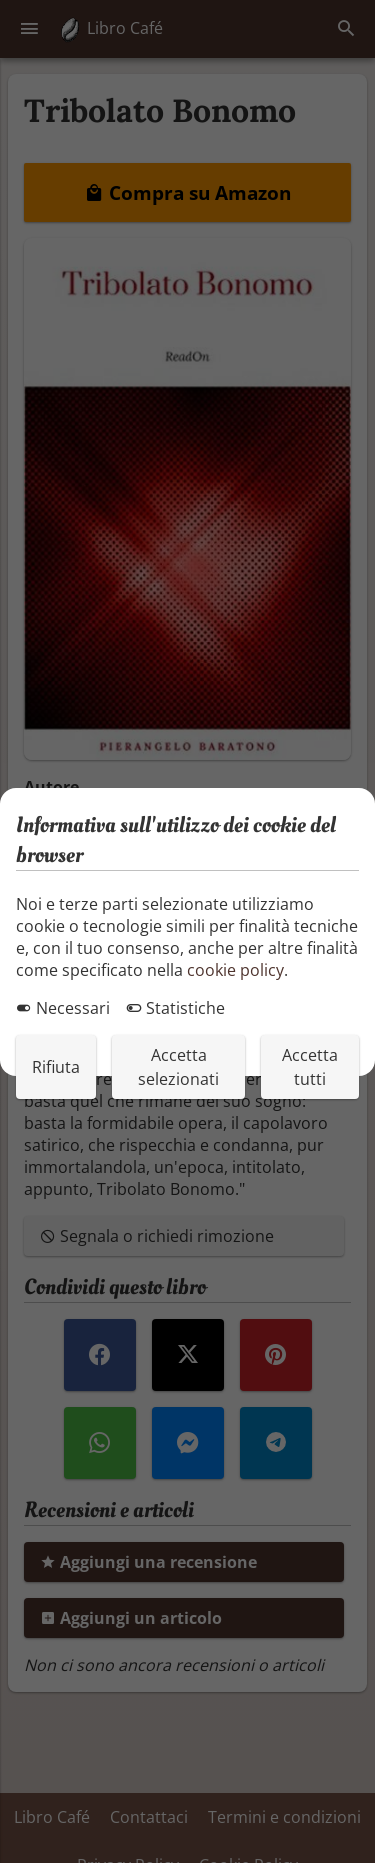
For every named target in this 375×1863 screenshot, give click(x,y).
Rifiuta (56, 1067)
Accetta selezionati (178, 1067)
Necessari (63, 1008)
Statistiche (175, 1008)
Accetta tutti (310, 1067)
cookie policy (235, 970)
